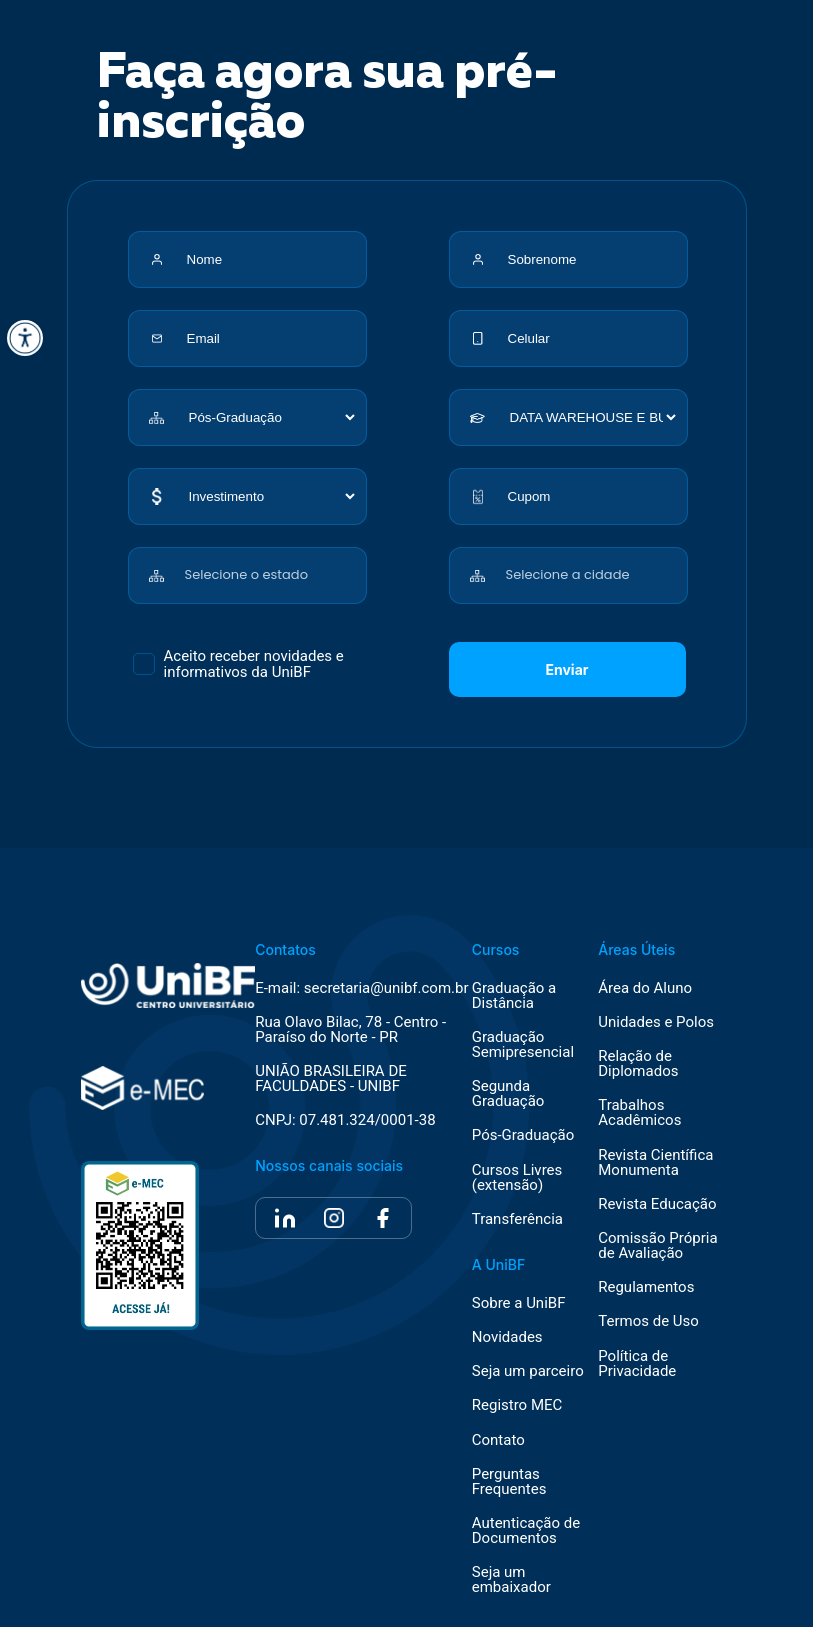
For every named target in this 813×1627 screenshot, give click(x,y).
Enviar (567, 669)
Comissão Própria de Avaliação (657, 1246)
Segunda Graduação (508, 1094)
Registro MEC (517, 1405)
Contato (498, 1440)
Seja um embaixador (511, 1580)
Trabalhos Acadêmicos (639, 1113)
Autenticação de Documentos (526, 1531)
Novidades (507, 1337)
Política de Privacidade (637, 1364)
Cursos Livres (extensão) (517, 1178)
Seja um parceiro (528, 1371)
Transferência (517, 1219)
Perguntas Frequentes (509, 1482)
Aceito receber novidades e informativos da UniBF (254, 664)
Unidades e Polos (656, 1022)
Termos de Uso (648, 1321)
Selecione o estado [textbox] (246, 574)
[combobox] (271, 564)
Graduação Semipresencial (523, 1045)
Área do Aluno (645, 988)
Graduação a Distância (514, 996)
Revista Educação (657, 1204)
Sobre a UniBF (519, 1303)
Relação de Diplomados (638, 1064)
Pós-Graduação (523, 1135)
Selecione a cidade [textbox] (568, 574)
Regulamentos (646, 1287)
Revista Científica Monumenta (655, 1163)
